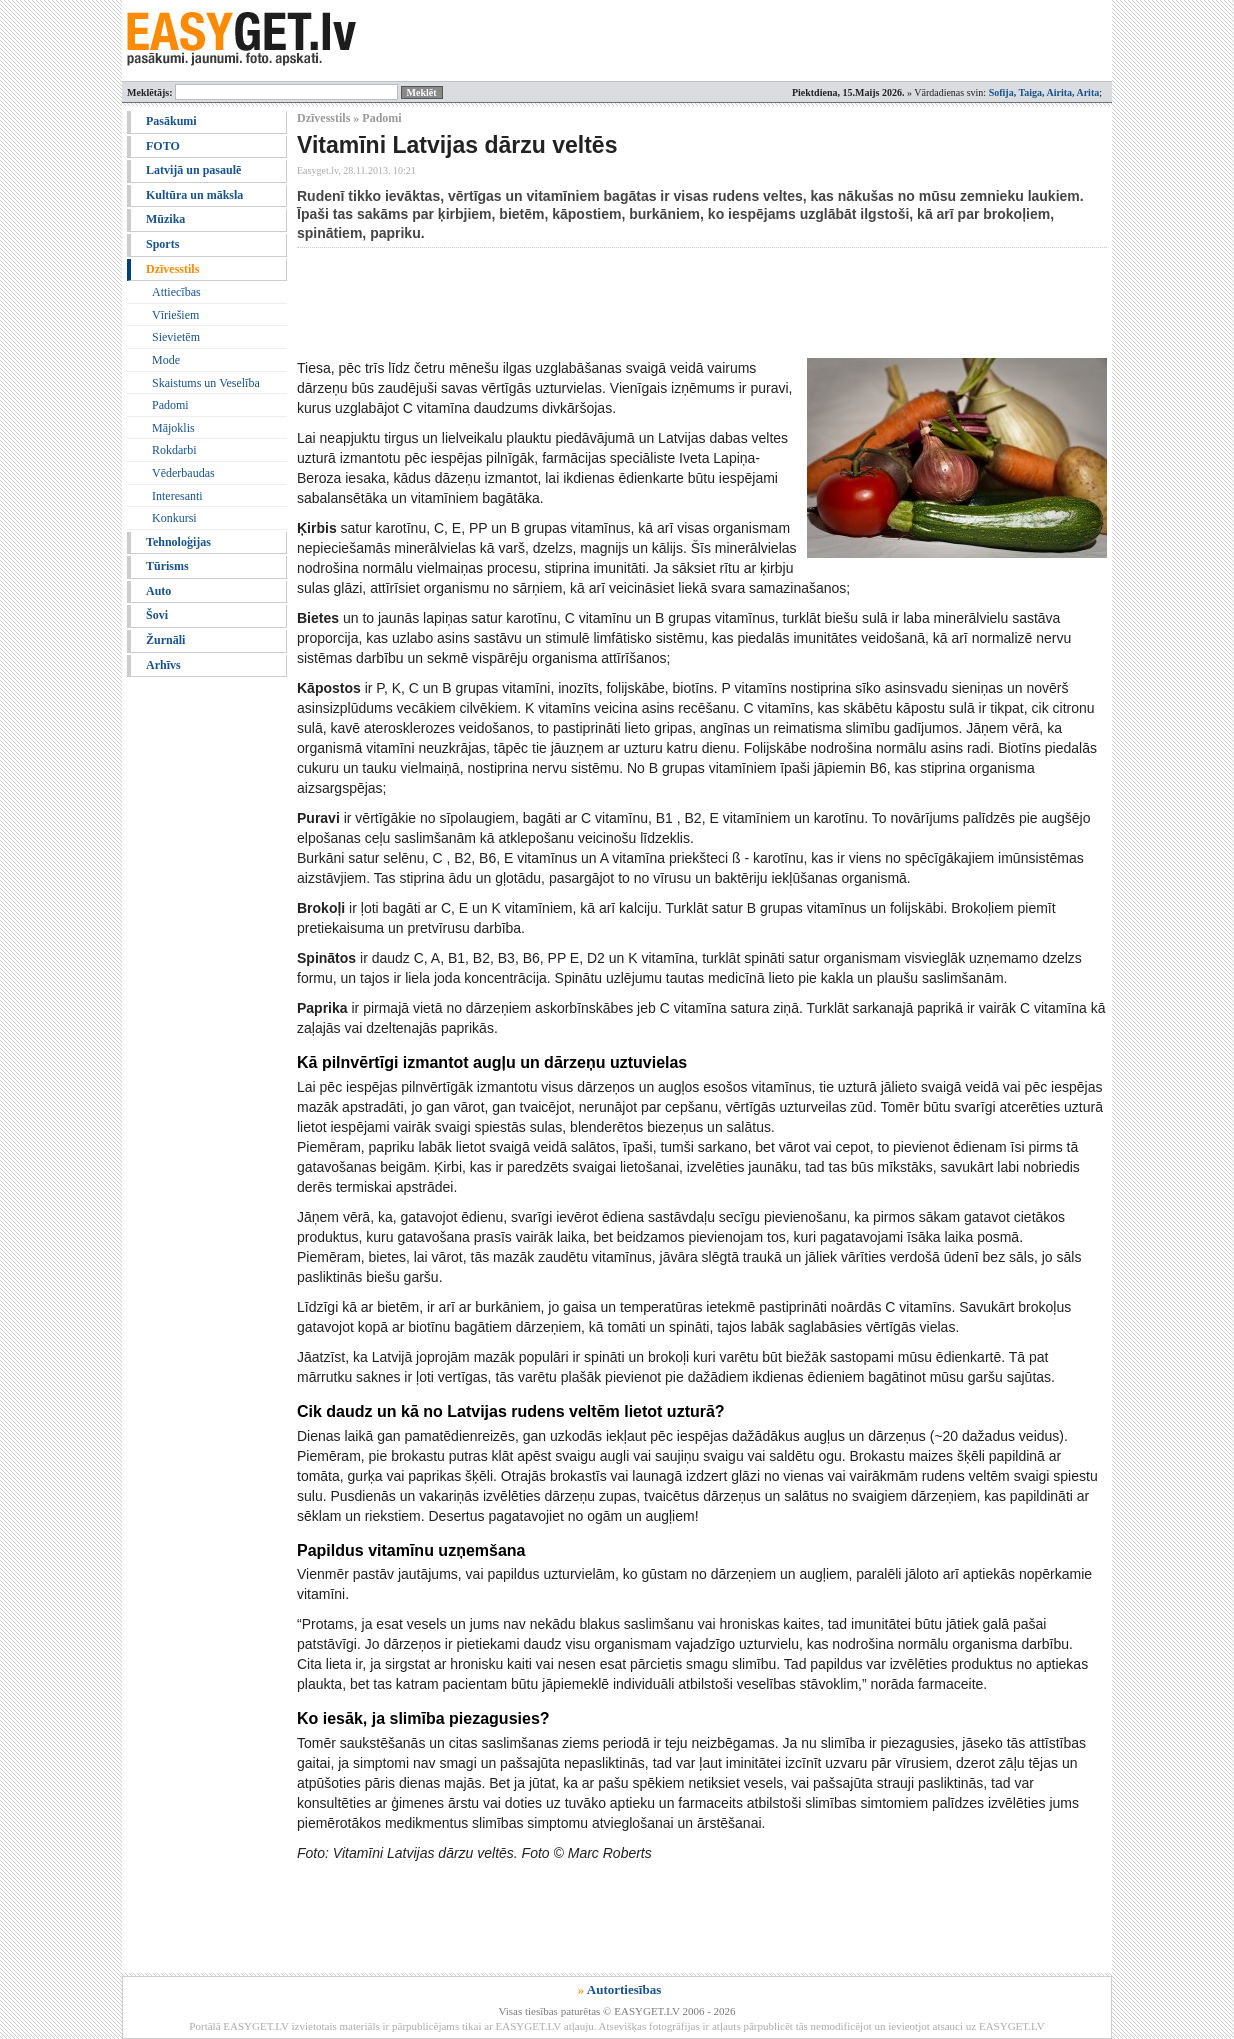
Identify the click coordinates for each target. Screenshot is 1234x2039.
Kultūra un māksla (194, 195)
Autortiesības (624, 1989)
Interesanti (177, 496)
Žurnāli (165, 640)
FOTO (163, 146)
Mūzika (165, 219)
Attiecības (176, 292)
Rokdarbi (174, 450)
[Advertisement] (661, 303)
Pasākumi (171, 121)
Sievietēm (176, 337)
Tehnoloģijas (178, 542)
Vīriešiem (175, 315)
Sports (162, 244)
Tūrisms (167, 566)
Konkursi (174, 518)
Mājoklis (173, 428)
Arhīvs (163, 665)
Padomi (170, 405)
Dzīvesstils (172, 269)
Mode (166, 360)
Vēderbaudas (183, 473)
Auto (158, 591)
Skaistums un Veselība (206, 383)
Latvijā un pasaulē (193, 170)
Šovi (157, 615)
